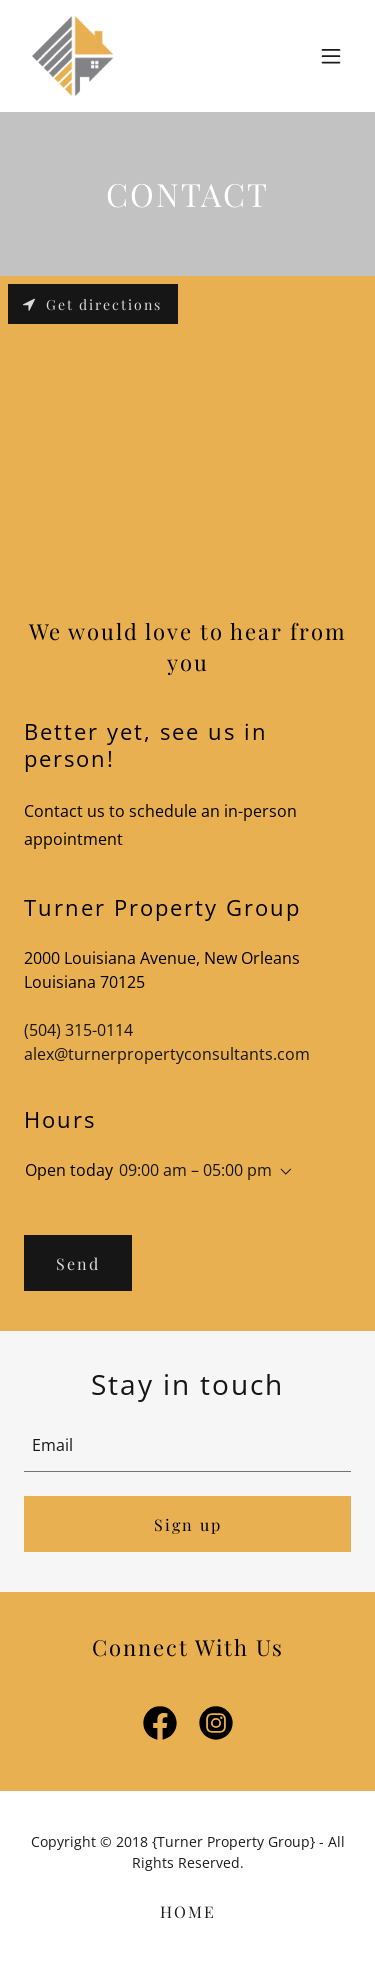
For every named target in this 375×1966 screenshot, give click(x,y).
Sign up (188, 1524)
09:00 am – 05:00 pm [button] (195, 1170)
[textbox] (187, 1445)
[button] (331, 56)
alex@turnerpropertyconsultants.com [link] (167, 1054)
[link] (73, 56)
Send (78, 1263)
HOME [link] (188, 1911)
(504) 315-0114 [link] (78, 1030)
